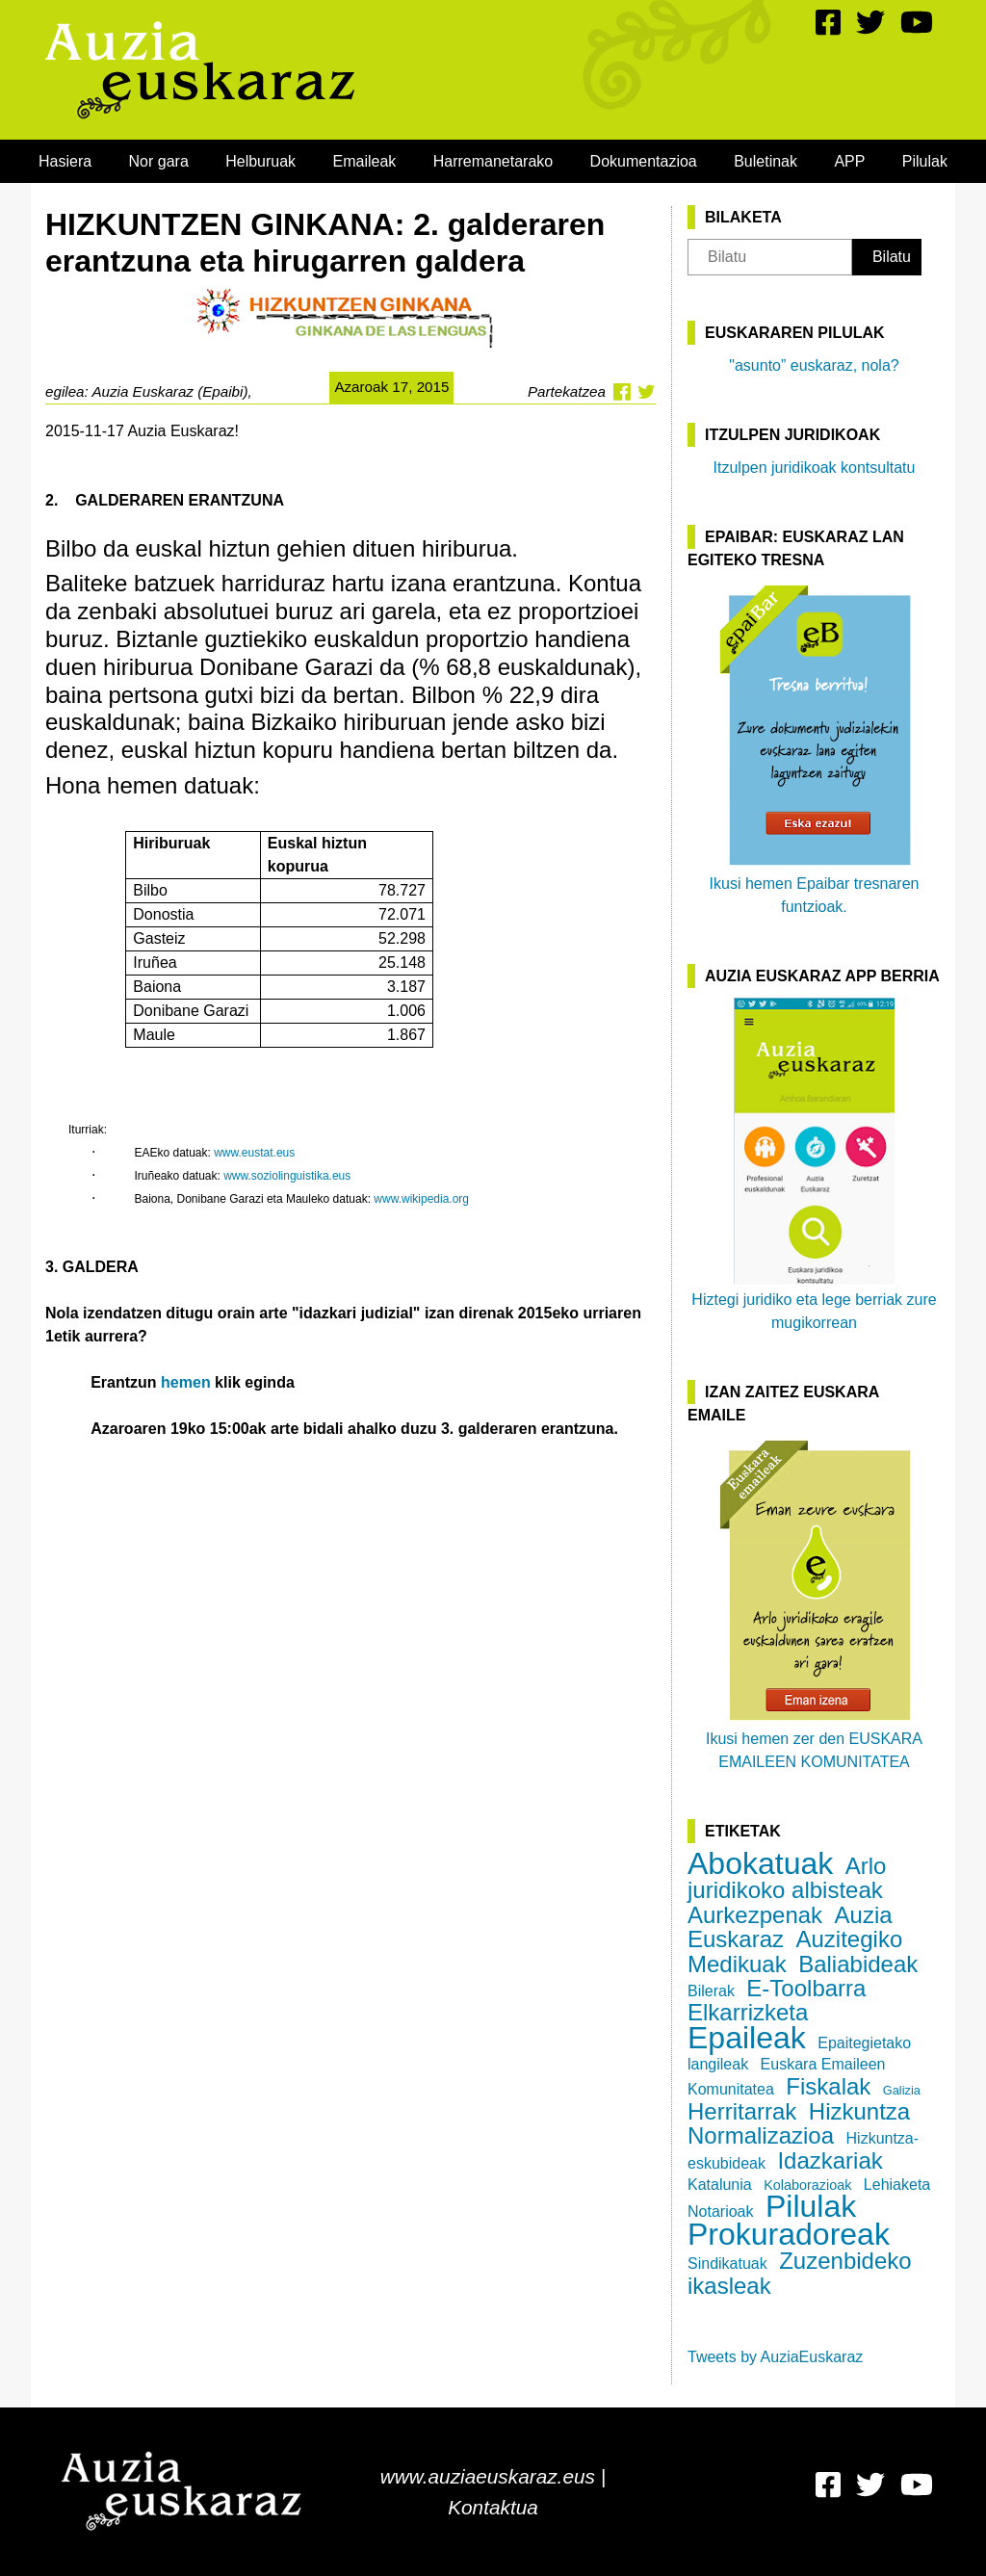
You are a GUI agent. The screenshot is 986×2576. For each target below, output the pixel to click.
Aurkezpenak (755, 1915)
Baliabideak (858, 1964)
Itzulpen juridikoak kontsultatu (815, 467)
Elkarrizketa (748, 2012)
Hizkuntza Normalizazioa (799, 2123)
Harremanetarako (493, 161)
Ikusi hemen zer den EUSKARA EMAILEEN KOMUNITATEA (814, 1603)
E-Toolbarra (806, 1988)
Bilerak (711, 1991)
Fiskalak (828, 2086)
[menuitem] (65, 161)
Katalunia (720, 2184)
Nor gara (159, 161)
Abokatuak (760, 1863)
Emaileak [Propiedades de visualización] (365, 161)
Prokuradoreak (789, 2234)
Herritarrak (742, 2111)
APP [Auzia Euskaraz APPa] (849, 161)
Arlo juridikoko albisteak (787, 1878)
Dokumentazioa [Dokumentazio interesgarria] (643, 161)
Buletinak (765, 161)
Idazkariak (829, 2160)
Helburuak (260, 161)
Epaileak (747, 2037)
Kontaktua (493, 2507)
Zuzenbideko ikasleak (800, 2273)
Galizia (902, 2090)
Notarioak (720, 2211)
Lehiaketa (897, 2184)
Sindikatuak (727, 2263)
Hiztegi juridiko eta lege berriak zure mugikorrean (813, 1164)
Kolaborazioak (807, 2185)
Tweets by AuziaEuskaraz (775, 2357)
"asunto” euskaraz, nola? (813, 365)
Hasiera (65, 161)
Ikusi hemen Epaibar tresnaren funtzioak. (815, 748)
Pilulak (924, 161)
